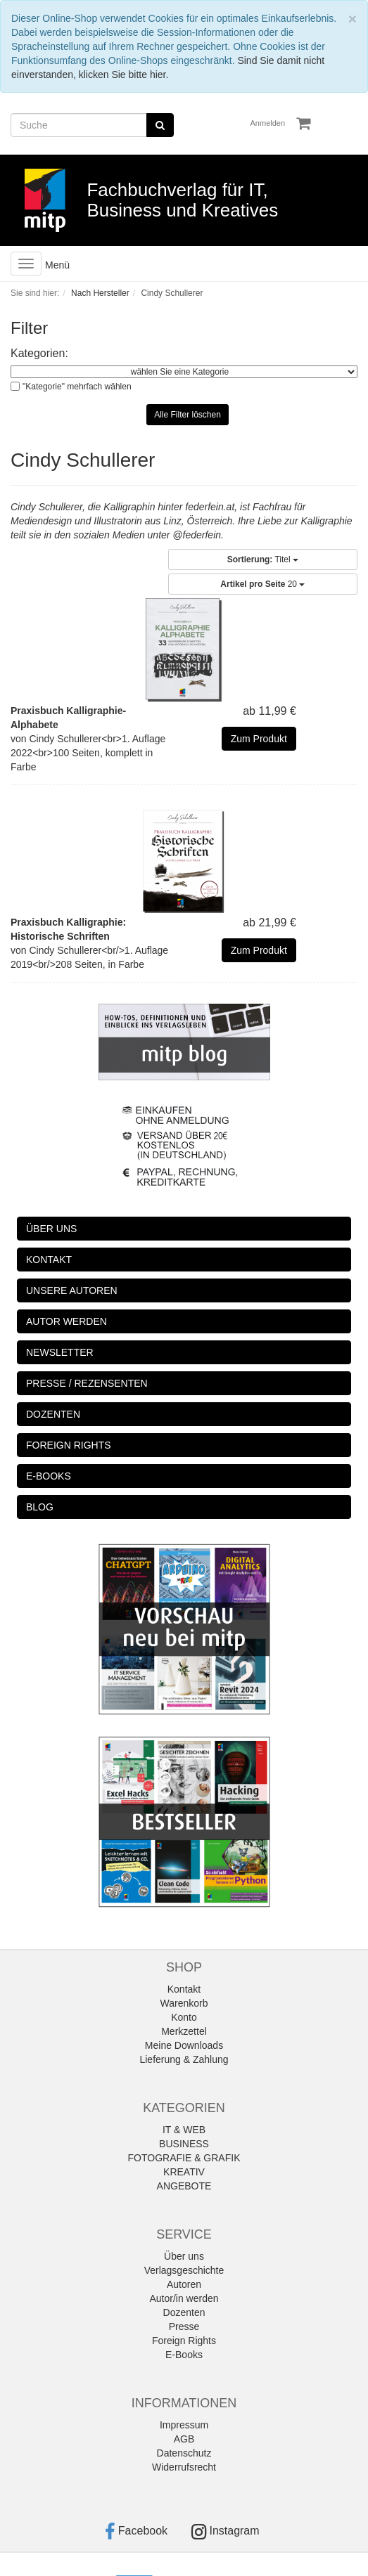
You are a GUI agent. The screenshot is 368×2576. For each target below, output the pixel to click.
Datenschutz (184, 2453)
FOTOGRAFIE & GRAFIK (184, 2157)
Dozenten (184, 2312)
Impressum (184, 2425)
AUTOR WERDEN (66, 1321)
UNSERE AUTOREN (72, 1290)
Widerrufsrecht (184, 2467)
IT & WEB (184, 2129)
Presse (184, 2326)
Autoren (184, 2284)
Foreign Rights (184, 2340)
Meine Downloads (184, 2045)
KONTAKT (49, 1259)
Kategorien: (39, 353)
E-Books (184, 2354)
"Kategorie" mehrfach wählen (77, 386)
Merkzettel (184, 2031)
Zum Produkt (259, 738)
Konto (184, 2017)
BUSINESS (184, 2143)
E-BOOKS (48, 1476)
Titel (262, 559)
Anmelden (268, 123)
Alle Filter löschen (187, 415)
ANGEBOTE (184, 2186)
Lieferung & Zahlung (183, 2059)
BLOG (39, 1507)
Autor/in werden (183, 2298)
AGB (184, 2439)
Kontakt (184, 1989)
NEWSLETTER (60, 1352)
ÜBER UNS (51, 1228)
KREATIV (184, 2171)
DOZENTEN (53, 1414)
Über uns (184, 2256)
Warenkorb (184, 2003)
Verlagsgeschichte (184, 2270)
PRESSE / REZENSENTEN (87, 1383)
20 (262, 584)
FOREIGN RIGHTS (68, 1445)
